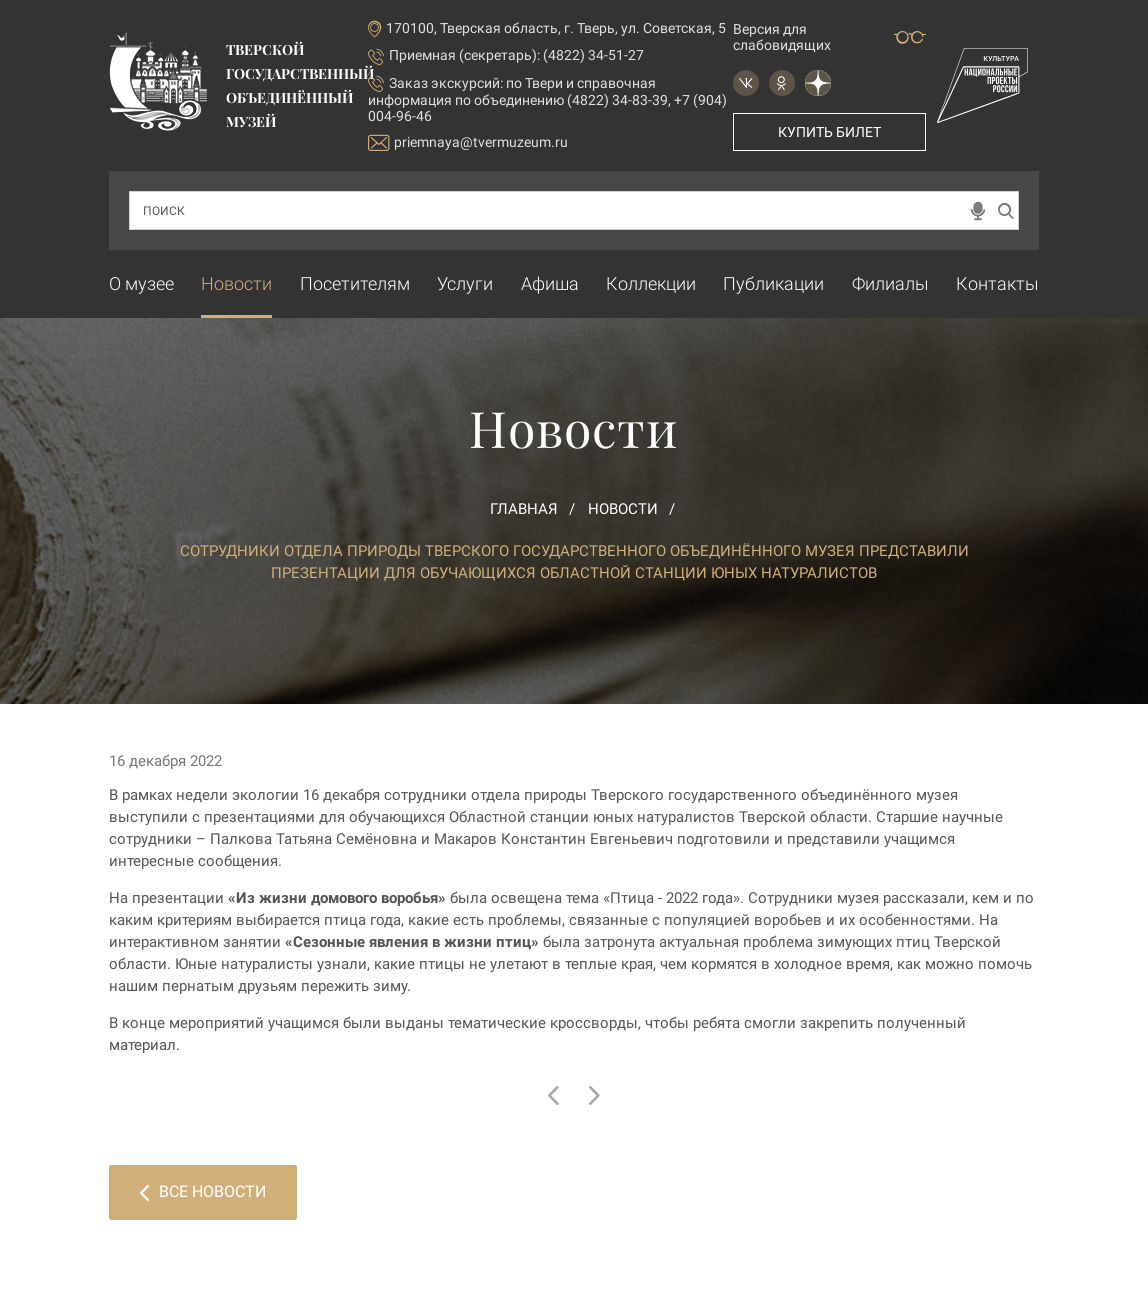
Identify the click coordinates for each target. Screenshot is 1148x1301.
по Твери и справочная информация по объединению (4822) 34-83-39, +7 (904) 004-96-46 (547, 99)
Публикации (773, 283)
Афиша (550, 283)
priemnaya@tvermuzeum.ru (468, 142)
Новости (236, 283)
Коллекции (651, 283)
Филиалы (890, 283)
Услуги (465, 283)
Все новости (203, 1191)
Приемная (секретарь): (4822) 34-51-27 (516, 55)
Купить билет (829, 132)
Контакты (997, 283)
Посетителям (355, 283)
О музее (141, 283)
